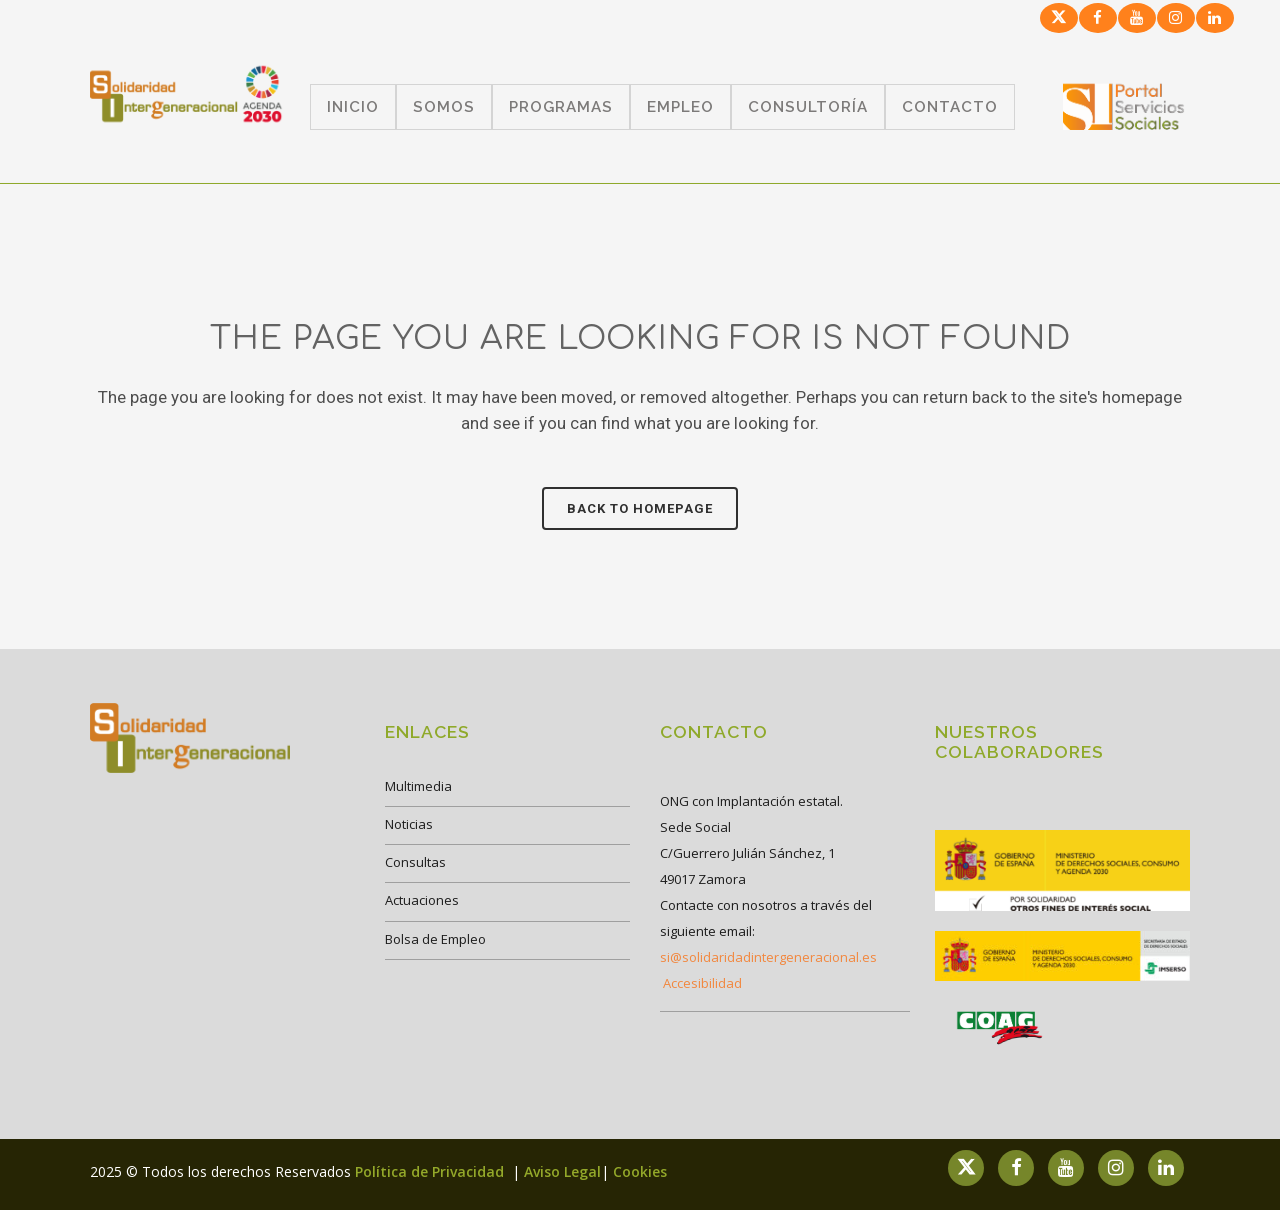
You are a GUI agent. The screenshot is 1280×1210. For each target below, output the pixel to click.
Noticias (409, 824)
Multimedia (418, 786)
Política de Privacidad (431, 1171)
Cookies (640, 1171)
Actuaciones (422, 900)
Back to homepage (640, 508)
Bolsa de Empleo (435, 939)
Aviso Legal (562, 1171)
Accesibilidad (702, 983)
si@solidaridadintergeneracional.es (768, 957)
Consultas (415, 862)
